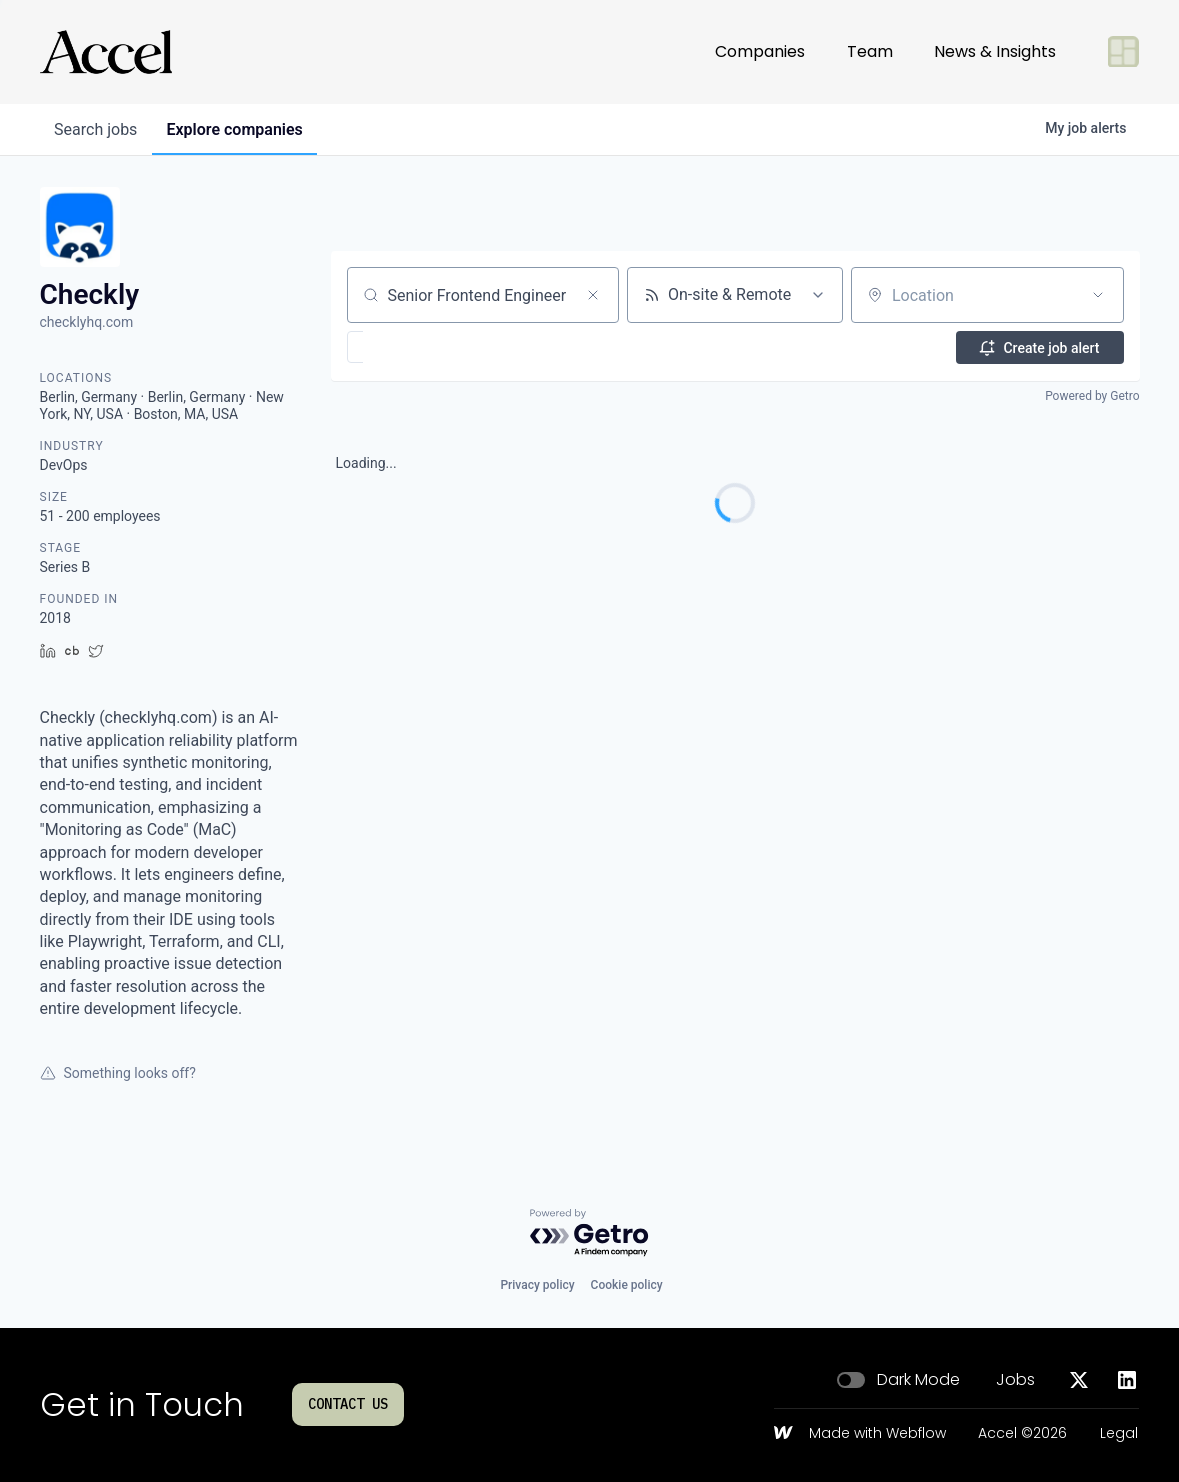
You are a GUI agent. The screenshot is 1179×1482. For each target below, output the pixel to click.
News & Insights (995, 51)
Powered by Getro (1092, 396)
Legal (1119, 1434)
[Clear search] (593, 295)
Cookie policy (627, 1285)
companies (239, 129)
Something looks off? (118, 1073)
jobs (97, 129)
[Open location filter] (1098, 295)
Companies (760, 51)
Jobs (1015, 1380)
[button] (413, 347)
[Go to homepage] (106, 52)
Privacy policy (537, 1285)
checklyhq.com (87, 322)
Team (870, 51)
